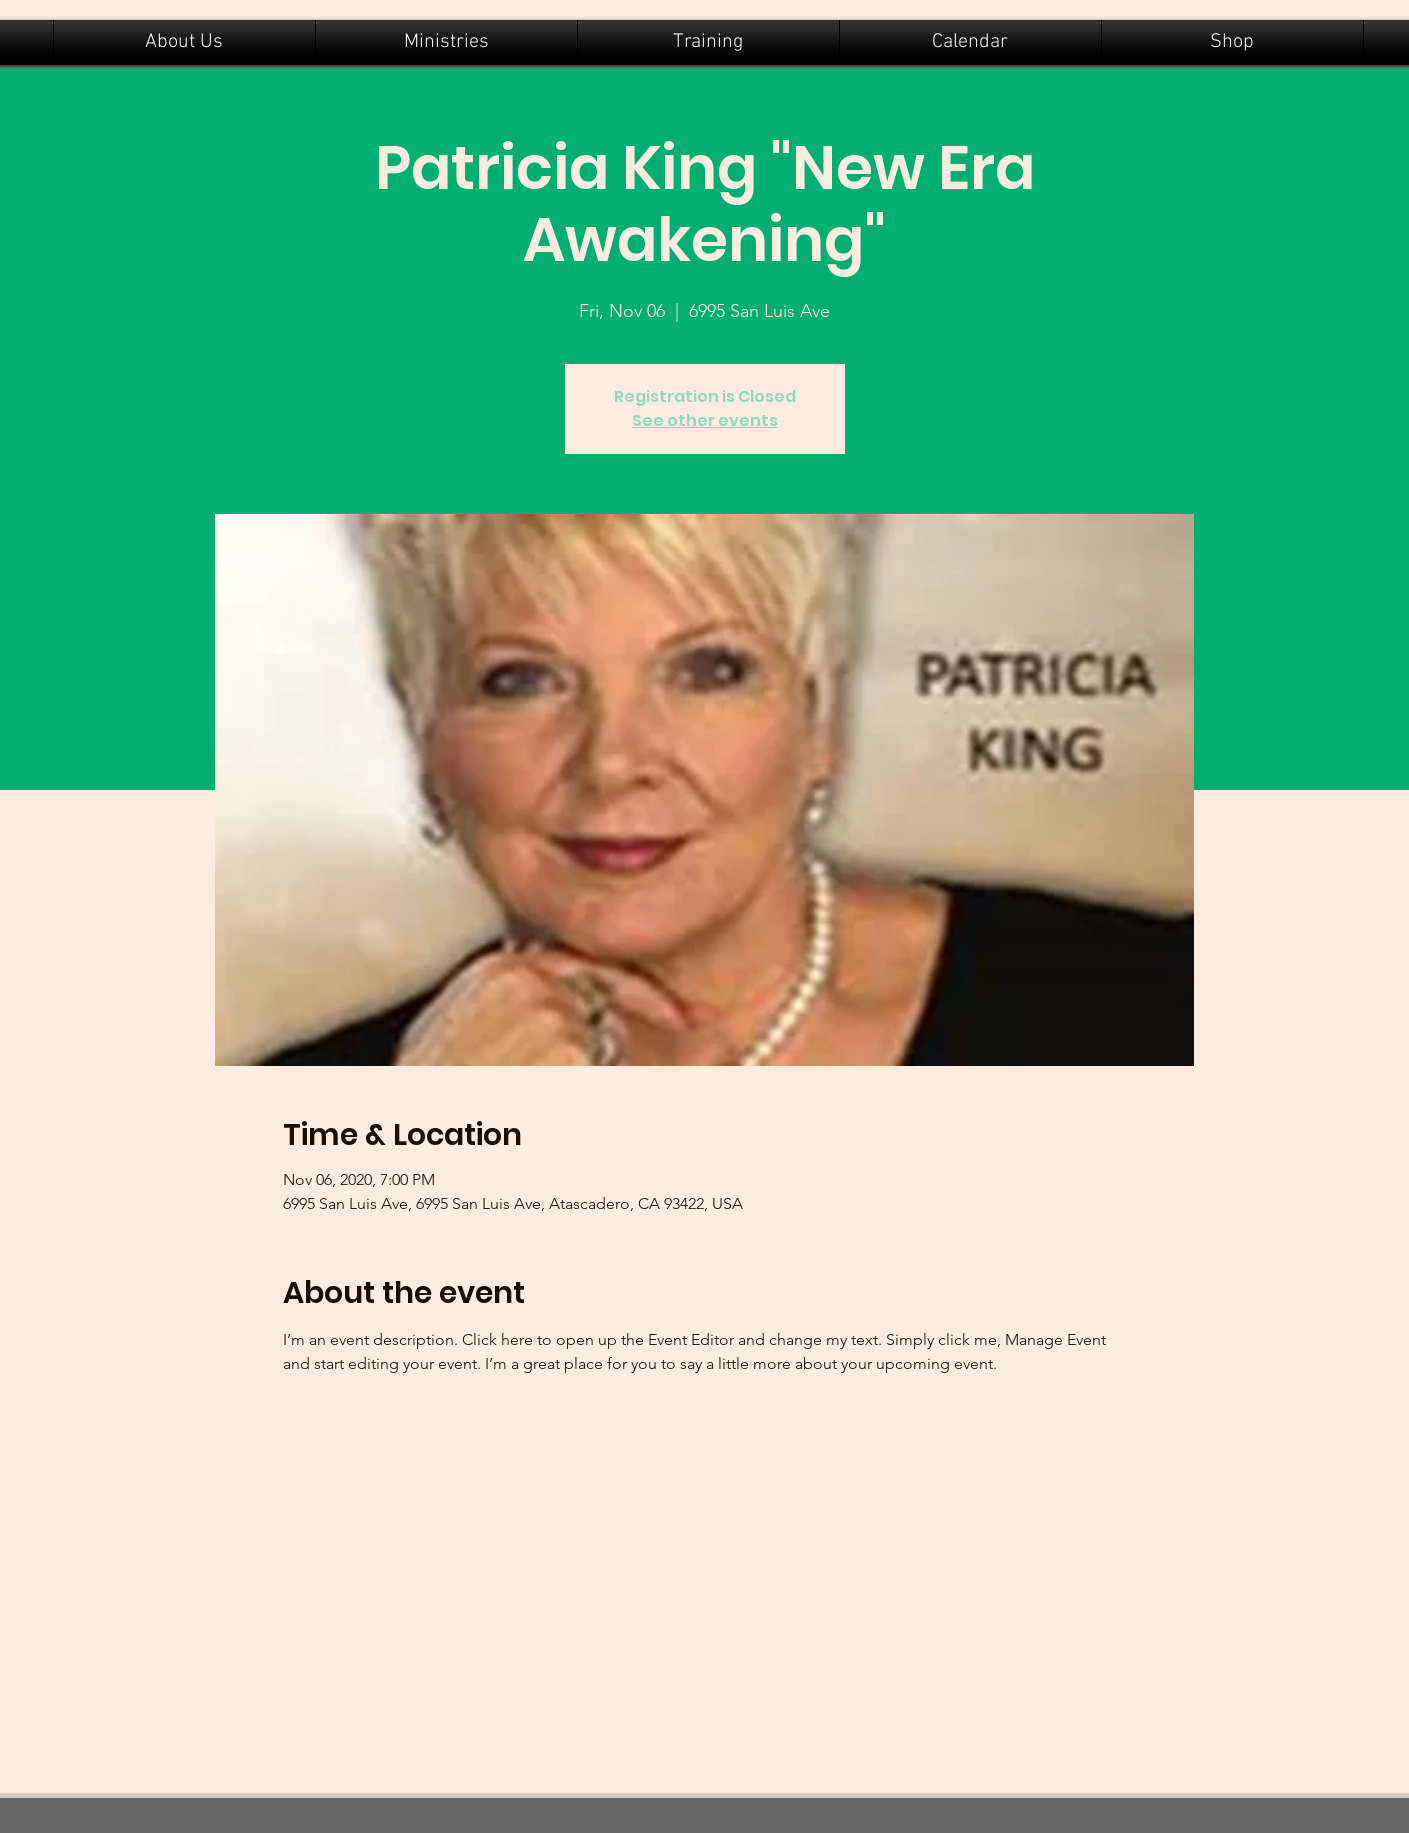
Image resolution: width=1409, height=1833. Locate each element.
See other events (705, 420)
